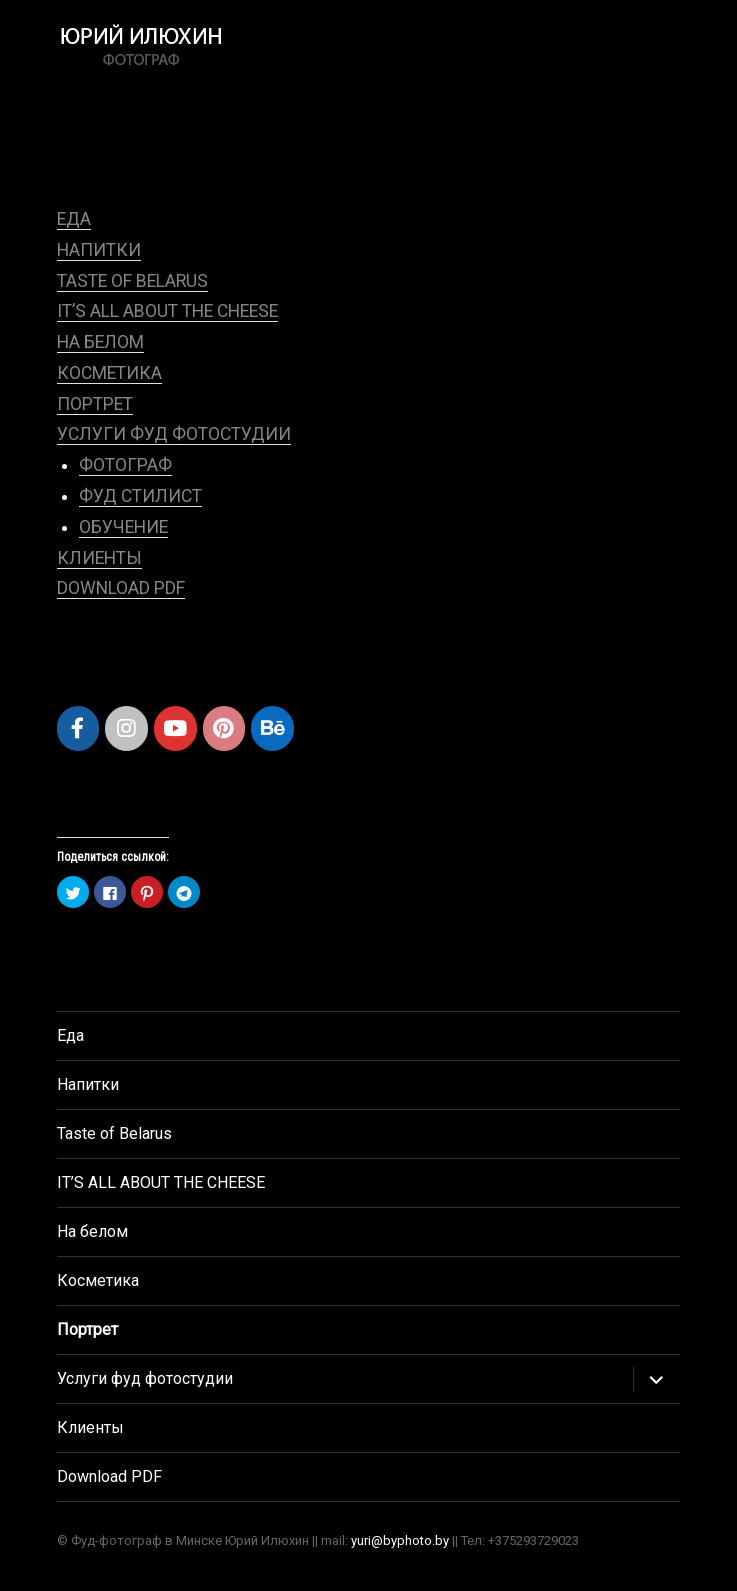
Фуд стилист (140, 496)
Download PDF (121, 588)
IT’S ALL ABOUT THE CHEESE (167, 311)
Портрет (95, 404)
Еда (74, 219)
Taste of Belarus (132, 281)
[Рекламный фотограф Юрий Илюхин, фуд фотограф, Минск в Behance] (272, 728)
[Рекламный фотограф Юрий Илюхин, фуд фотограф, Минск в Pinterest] (224, 728)
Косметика (109, 373)
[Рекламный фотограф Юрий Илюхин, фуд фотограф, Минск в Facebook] (78, 728)
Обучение (123, 527)
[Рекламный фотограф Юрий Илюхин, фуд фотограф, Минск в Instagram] (126, 728)
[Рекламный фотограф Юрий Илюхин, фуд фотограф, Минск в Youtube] (175, 728)
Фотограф (125, 465)
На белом (100, 342)
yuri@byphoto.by (400, 1540)
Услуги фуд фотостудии (174, 434)
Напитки (99, 250)
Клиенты (99, 558)
